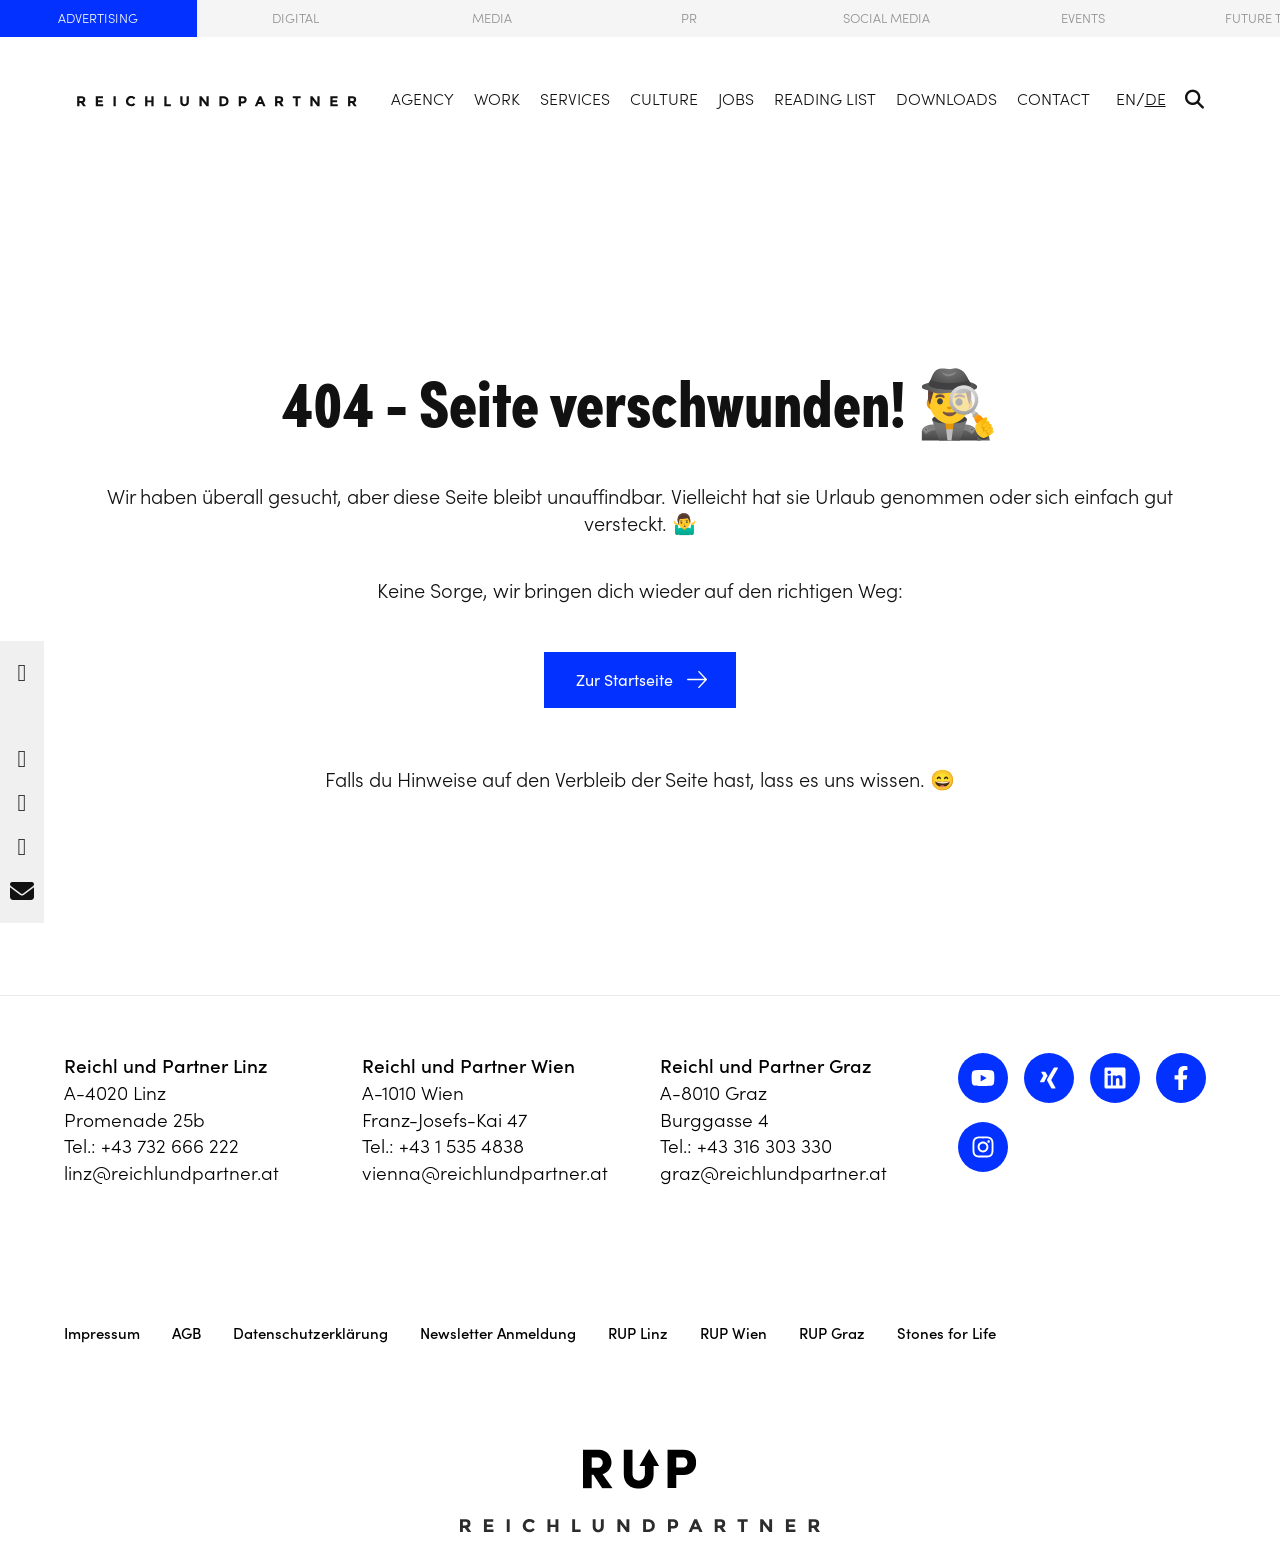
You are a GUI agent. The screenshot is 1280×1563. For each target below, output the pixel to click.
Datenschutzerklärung (310, 1333)
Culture (664, 99)
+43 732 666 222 (170, 1146)
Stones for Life (946, 1333)
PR (689, 18)
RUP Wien (733, 1333)
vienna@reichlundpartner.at (485, 1173)
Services (575, 99)
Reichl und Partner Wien (468, 1066)
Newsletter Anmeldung (498, 1333)
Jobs (736, 99)
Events (1083, 18)
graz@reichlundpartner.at (773, 1173)
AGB (186, 1333)
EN (1126, 99)
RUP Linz (638, 1333)
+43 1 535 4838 (461, 1146)
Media (492, 18)
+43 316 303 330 (764, 1146)
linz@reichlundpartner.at (171, 1173)
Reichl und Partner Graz (766, 1066)
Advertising (98, 18)
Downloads (946, 99)
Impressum (102, 1333)
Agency (422, 99)
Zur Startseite (622, 680)
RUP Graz (832, 1333)
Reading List (825, 99)
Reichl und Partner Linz (166, 1066)
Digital (295, 18)
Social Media (886, 18)
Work (497, 99)
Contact (1053, 99)
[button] (22, 668)
